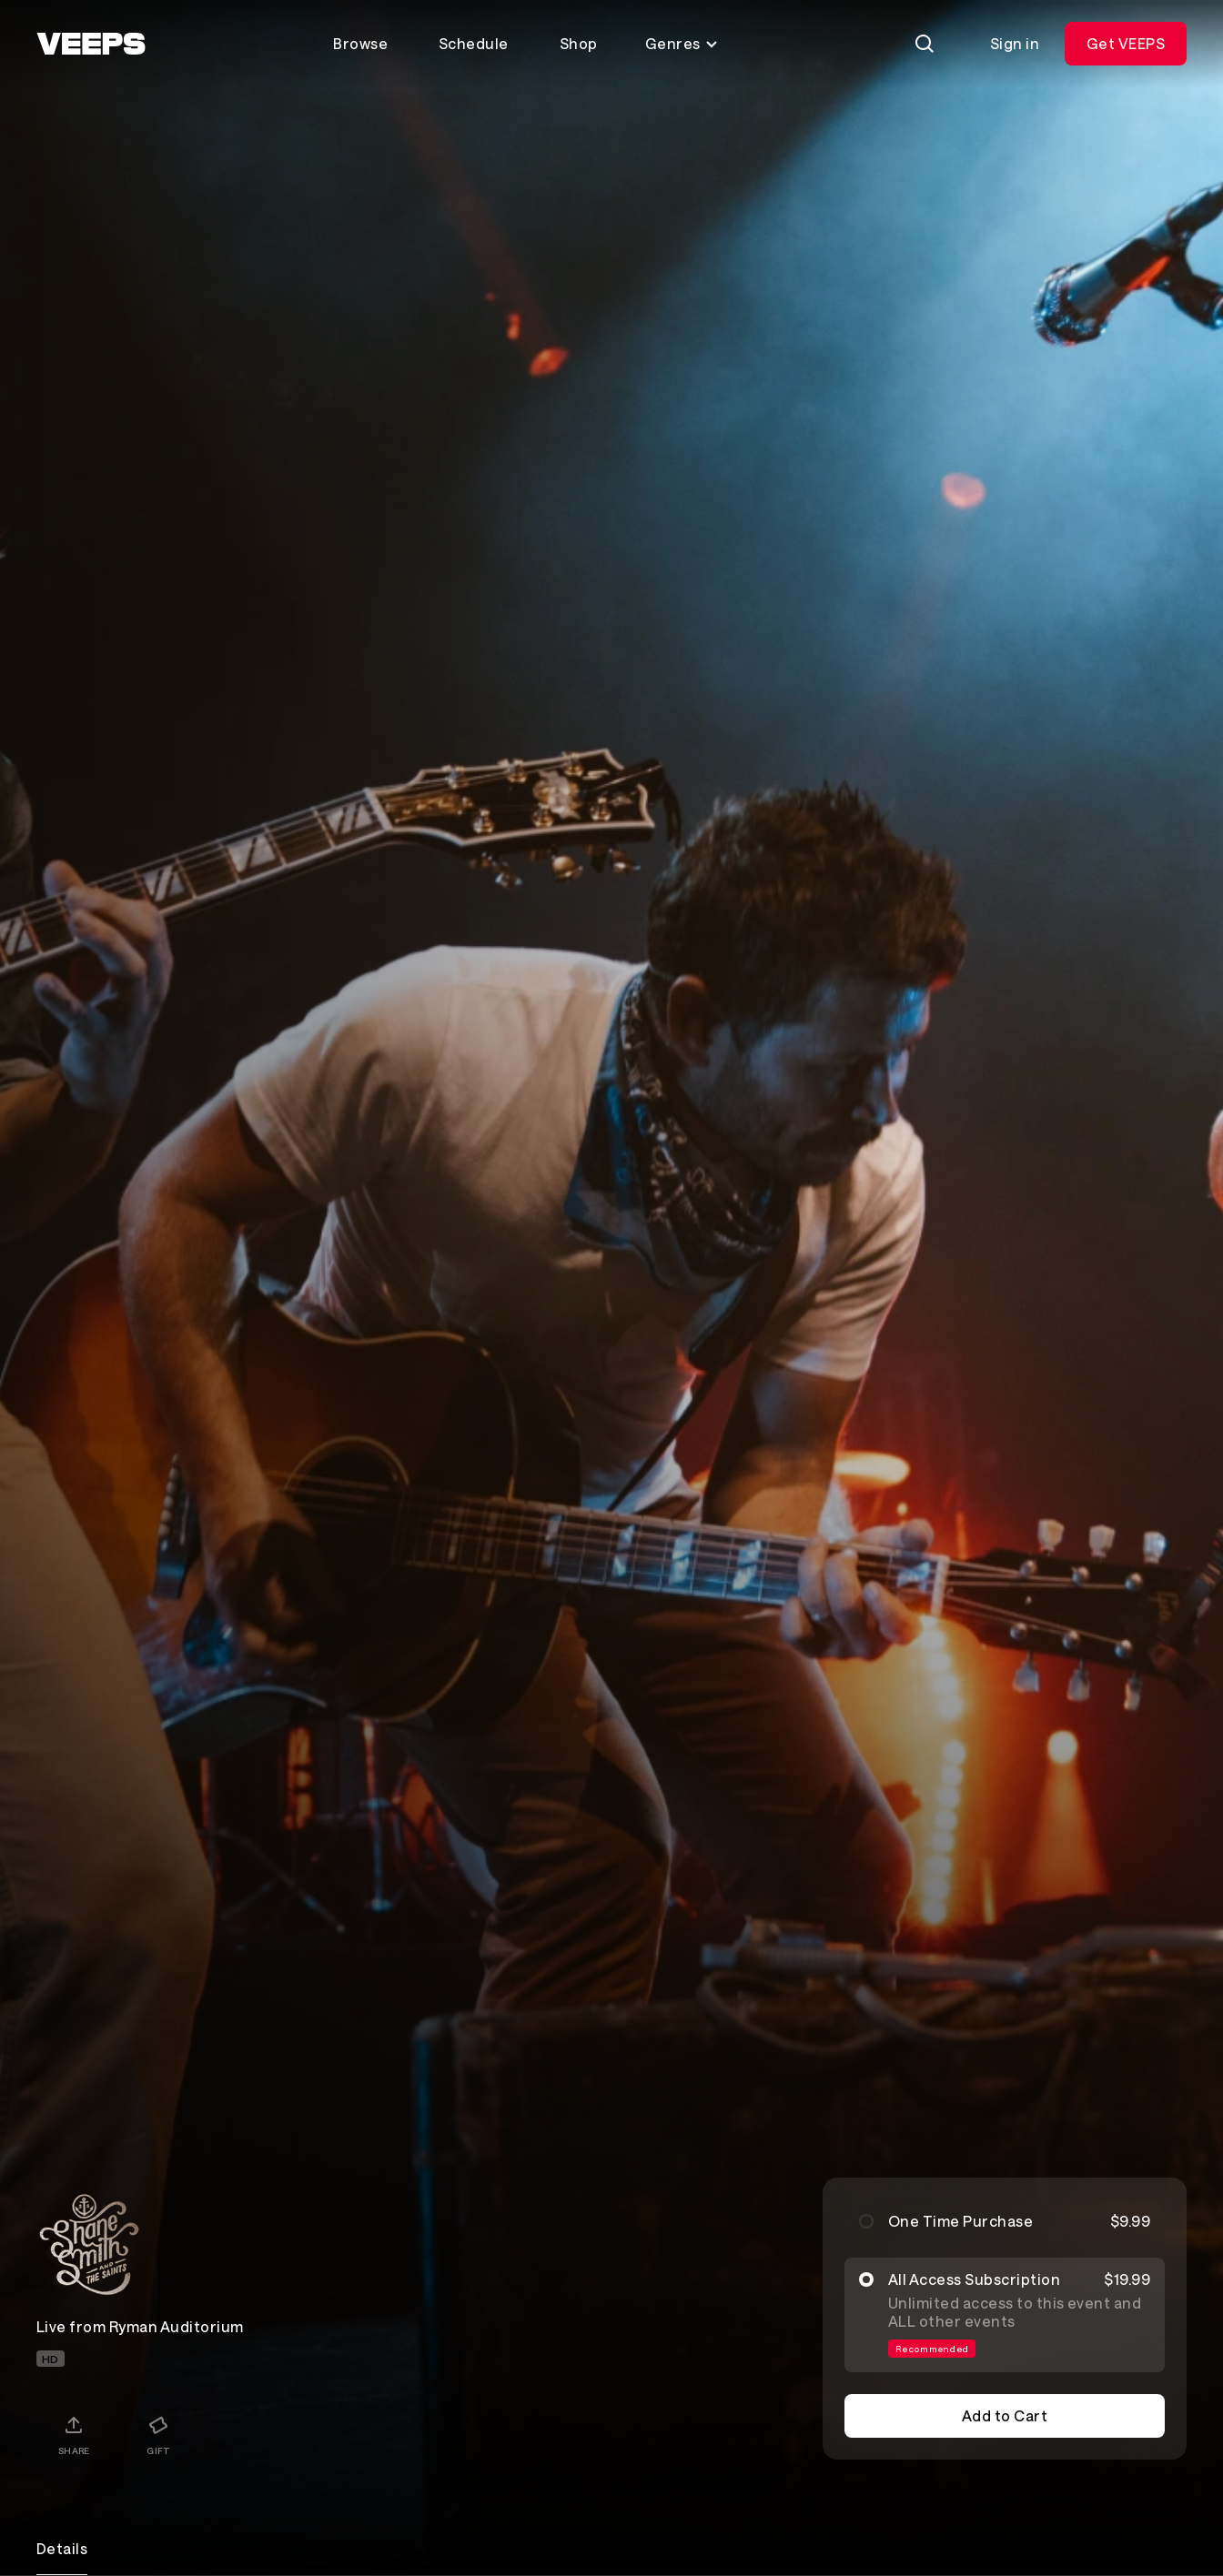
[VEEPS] (91, 44)
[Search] (924, 43)
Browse (360, 43)
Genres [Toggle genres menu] (682, 43)
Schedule (474, 43)
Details (61, 2548)
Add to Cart (1004, 2415)
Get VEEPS (1126, 43)
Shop (579, 43)
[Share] (73, 2435)
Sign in (1014, 43)
